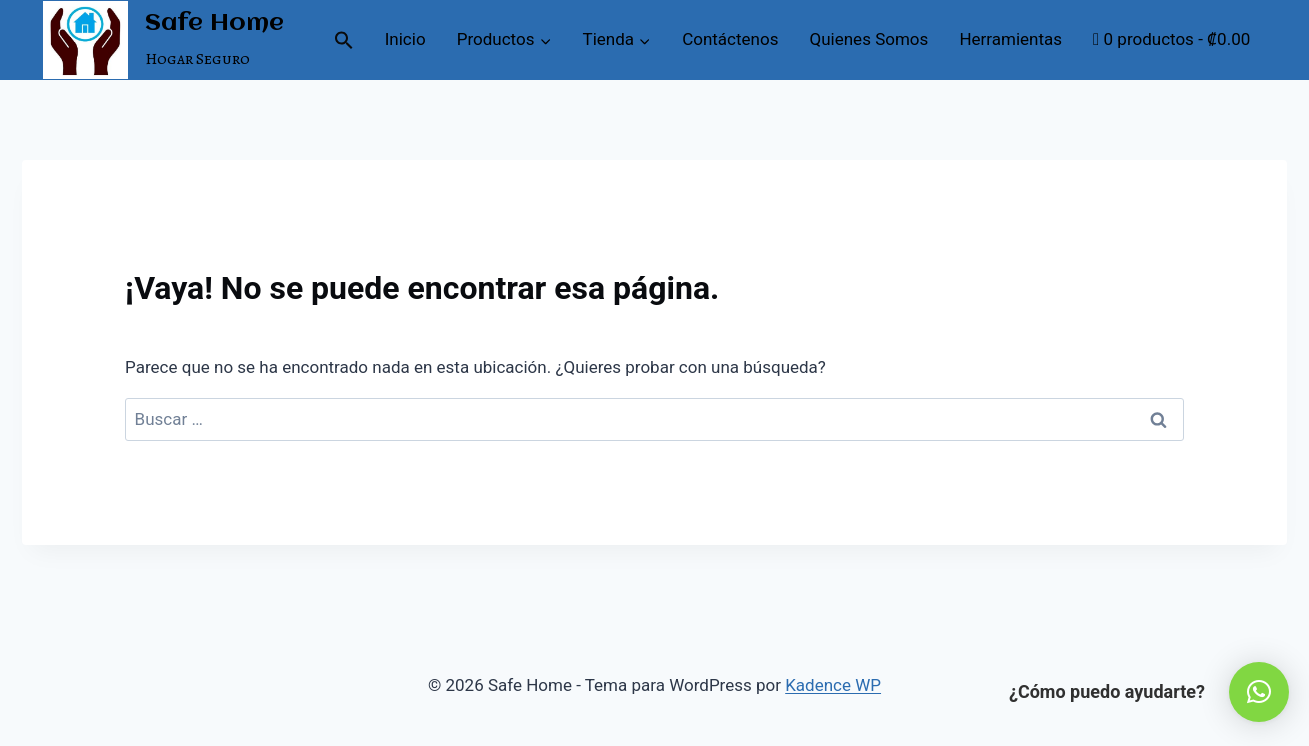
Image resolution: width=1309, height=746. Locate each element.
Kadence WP (833, 685)
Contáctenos (730, 39)
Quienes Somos (869, 39)
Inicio (405, 39)
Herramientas (1010, 39)
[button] (343, 40)
